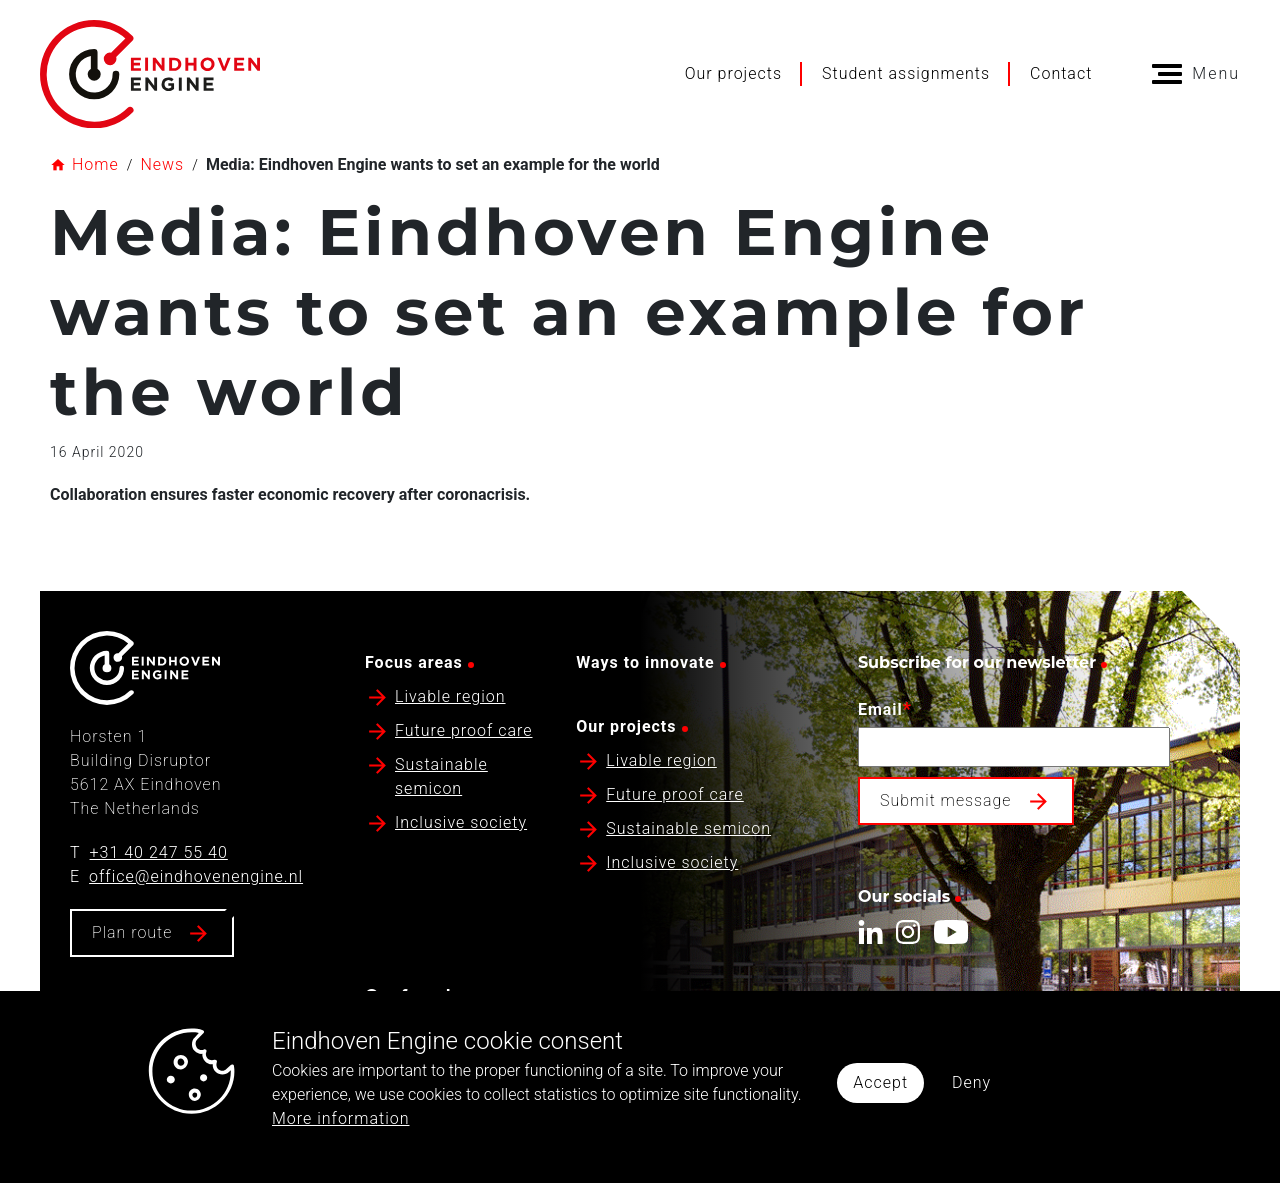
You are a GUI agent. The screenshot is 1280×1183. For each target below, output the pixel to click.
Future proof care (464, 730)
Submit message (946, 800)
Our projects (733, 73)
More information (341, 1118)
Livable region (450, 696)
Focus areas (414, 662)
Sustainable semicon (688, 828)
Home (95, 164)
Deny (971, 1082)
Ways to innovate (645, 662)
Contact (1061, 73)
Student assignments (906, 73)
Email (885, 708)
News (162, 164)
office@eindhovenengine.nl (196, 876)
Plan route (132, 932)
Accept (880, 1082)
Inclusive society (461, 822)
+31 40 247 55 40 (159, 852)
